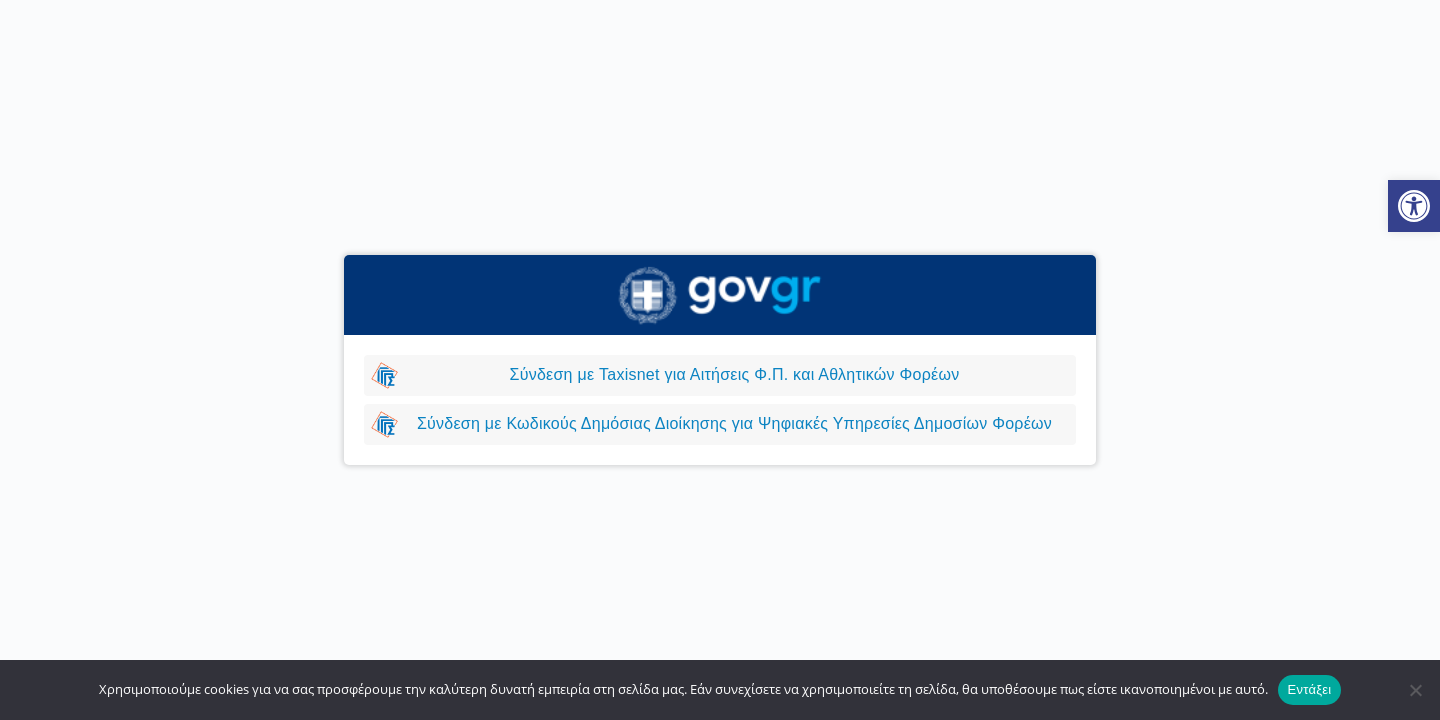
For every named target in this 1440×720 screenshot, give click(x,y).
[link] (1414, 206)
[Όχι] (1415, 690)
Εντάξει (1310, 689)
